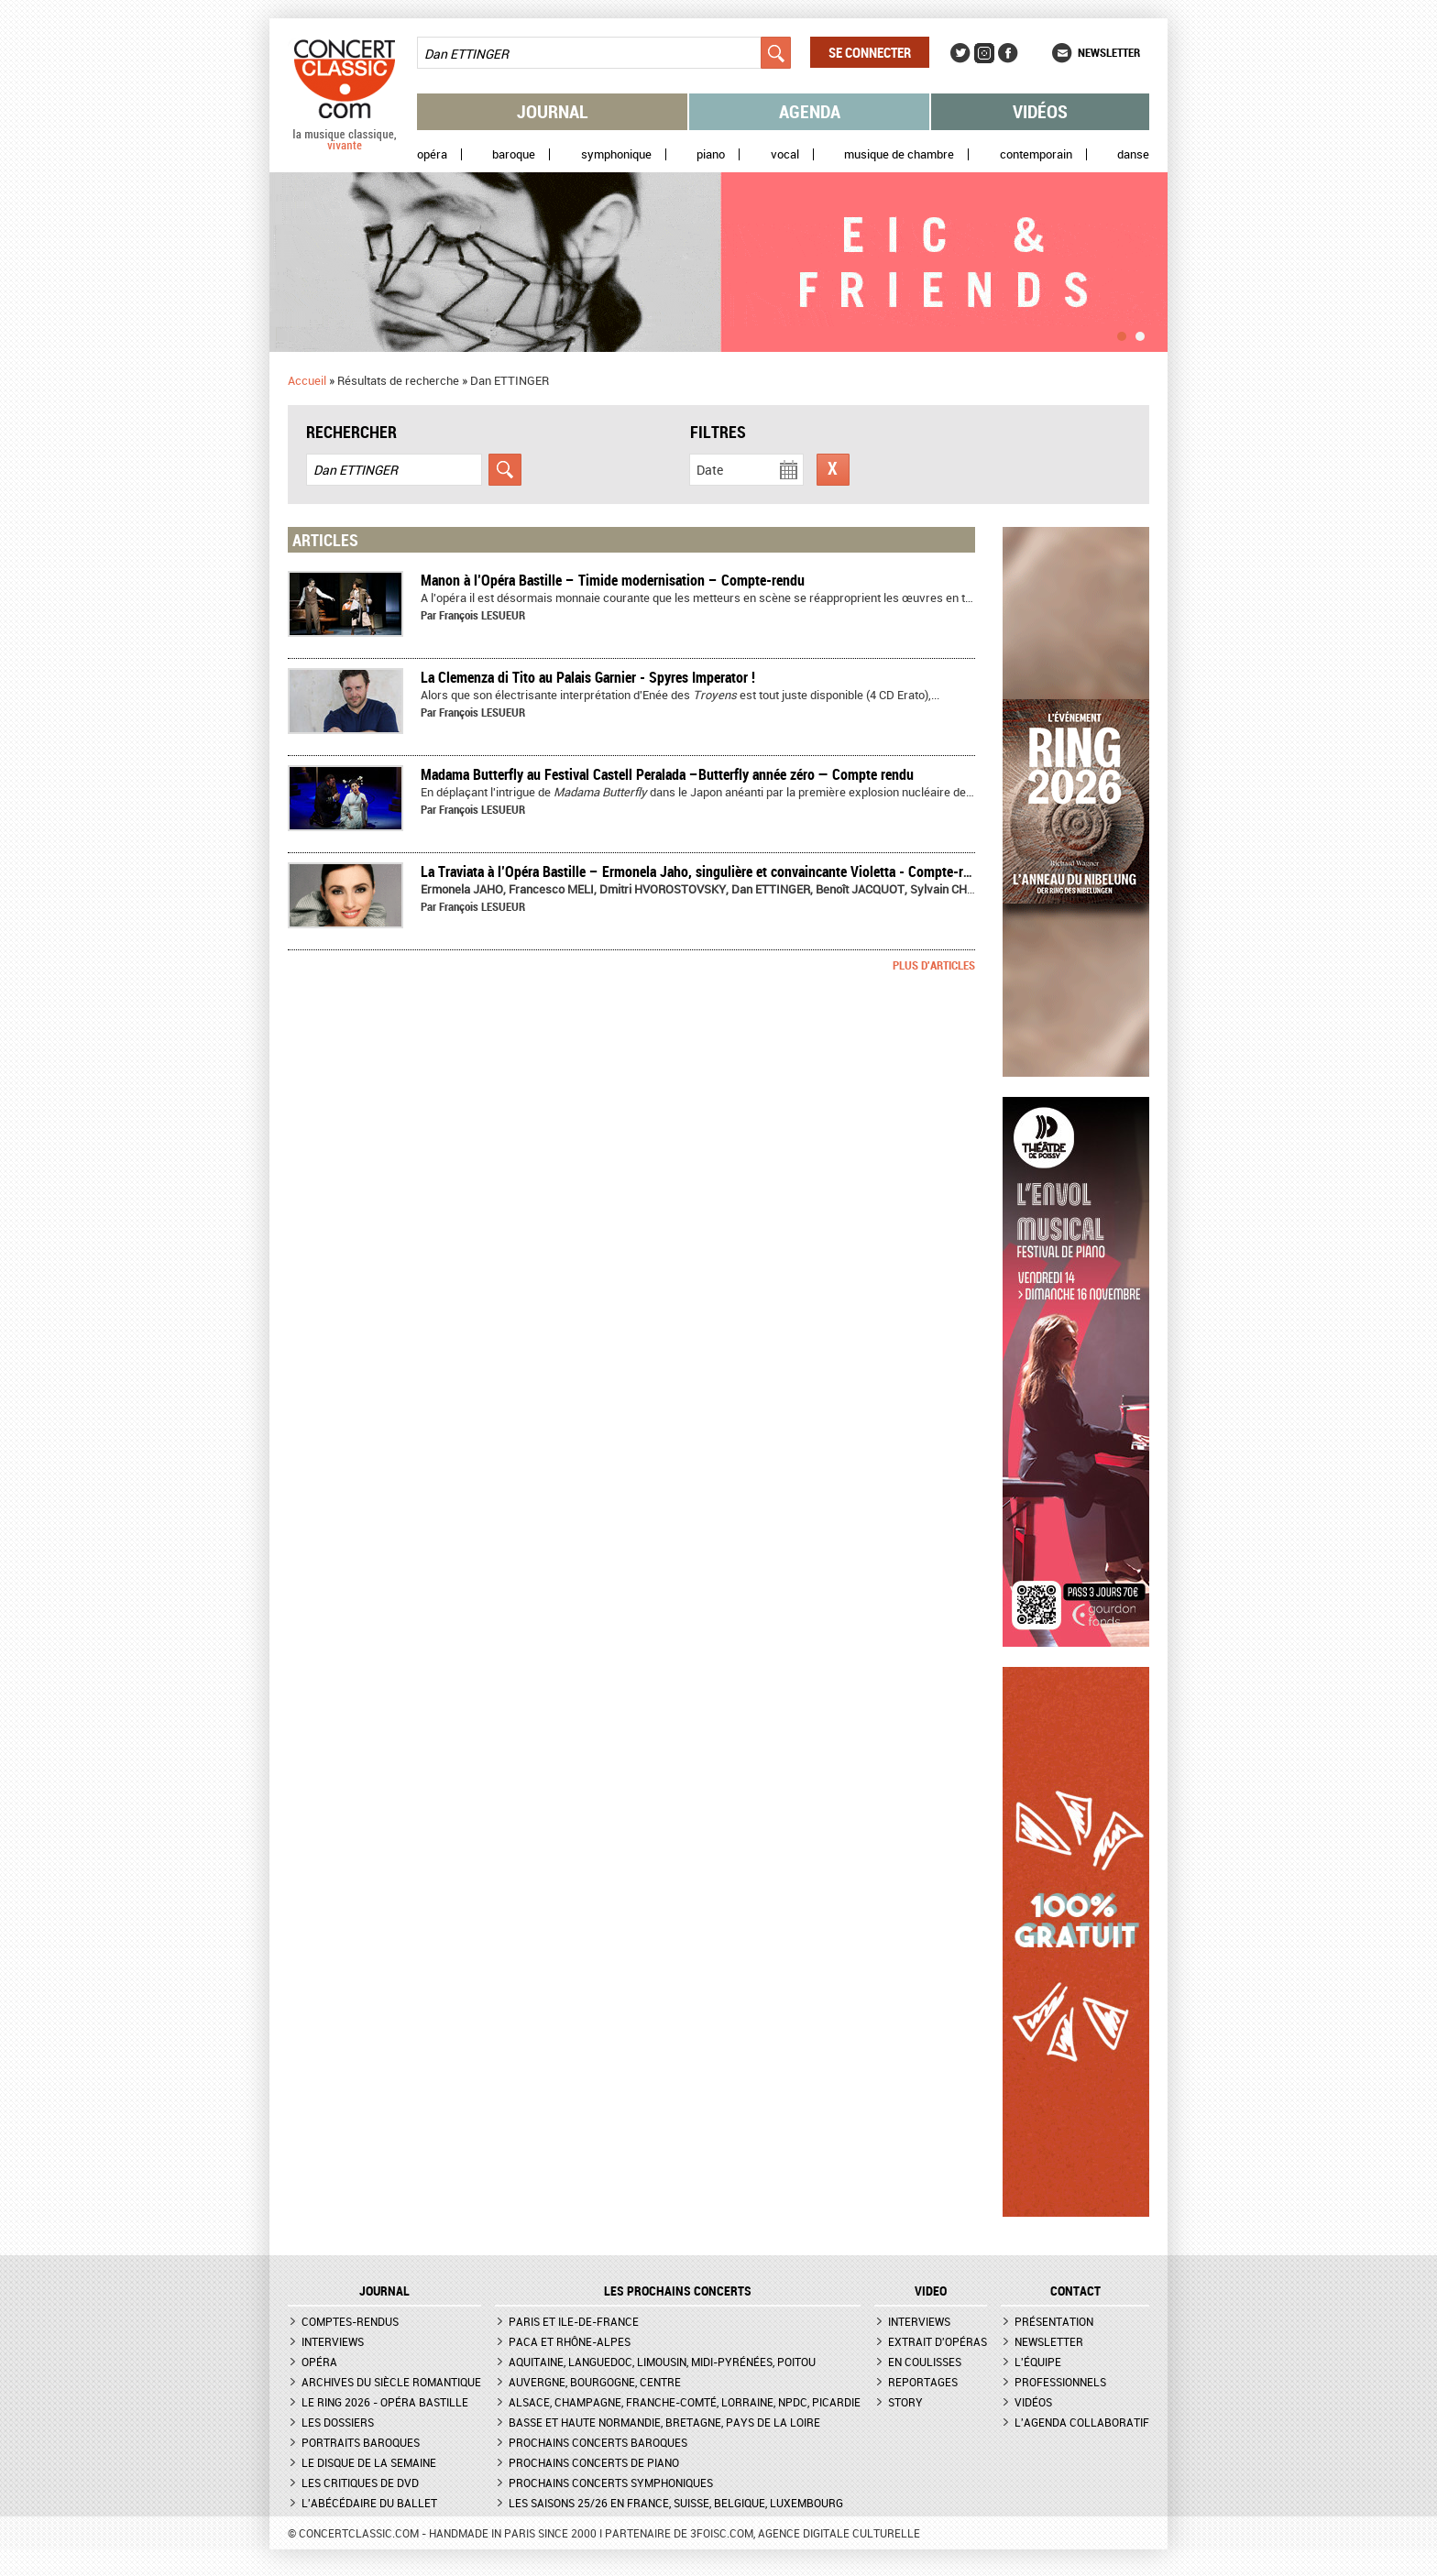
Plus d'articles (934, 965)
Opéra (432, 154)
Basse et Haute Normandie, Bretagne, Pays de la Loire (664, 2422)
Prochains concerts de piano (594, 2462)
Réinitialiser (833, 470)
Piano (711, 154)
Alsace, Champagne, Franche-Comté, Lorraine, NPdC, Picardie (685, 2402)
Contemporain (1036, 154)
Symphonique (616, 154)
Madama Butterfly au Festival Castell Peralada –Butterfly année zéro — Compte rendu (667, 774)
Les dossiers (338, 2422)
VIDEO (931, 2291)
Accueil (307, 380)
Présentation (1054, 2321)
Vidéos (1040, 111)
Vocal (785, 154)
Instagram (984, 53)
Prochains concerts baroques (598, 2442)
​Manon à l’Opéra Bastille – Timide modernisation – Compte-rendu (613, 580)
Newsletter (1109, 52)
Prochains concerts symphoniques (611, 2482)
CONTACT (1075, 2291)
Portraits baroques (361, 2442)
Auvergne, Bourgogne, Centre (595, 2381)
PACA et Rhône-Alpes (570, 2341)
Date (710, 469)
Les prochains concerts (677, 2291)
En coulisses (924, 2361)
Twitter (960, 53)
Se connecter (869, 52)
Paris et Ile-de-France (574, 2321)
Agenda (809, 111)
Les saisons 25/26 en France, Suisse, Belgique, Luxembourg (676, 2502)
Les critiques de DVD (360, 2482)
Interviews (333, 2341)
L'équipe (1038, 2361)
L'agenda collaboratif (1082, 2422)
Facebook (1008, 53)
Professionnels (1060, 2381)
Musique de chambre (899, 154)
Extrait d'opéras (937, 2341)
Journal (552, 111)
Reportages (923, 2381)
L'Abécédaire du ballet (369, 2502)
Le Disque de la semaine (369, 2462)
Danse (1133, 154)
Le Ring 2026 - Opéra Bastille (385, 2402)
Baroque (513, 154)
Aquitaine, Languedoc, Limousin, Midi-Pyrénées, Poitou (662, 2361)
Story (905, 2402)
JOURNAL (384, 2291)
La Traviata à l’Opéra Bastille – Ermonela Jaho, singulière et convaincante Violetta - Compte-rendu (706, 871)
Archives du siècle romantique (391, 2381)
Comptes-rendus (350, 2321)
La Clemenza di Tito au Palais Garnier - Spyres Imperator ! (588, 677)
